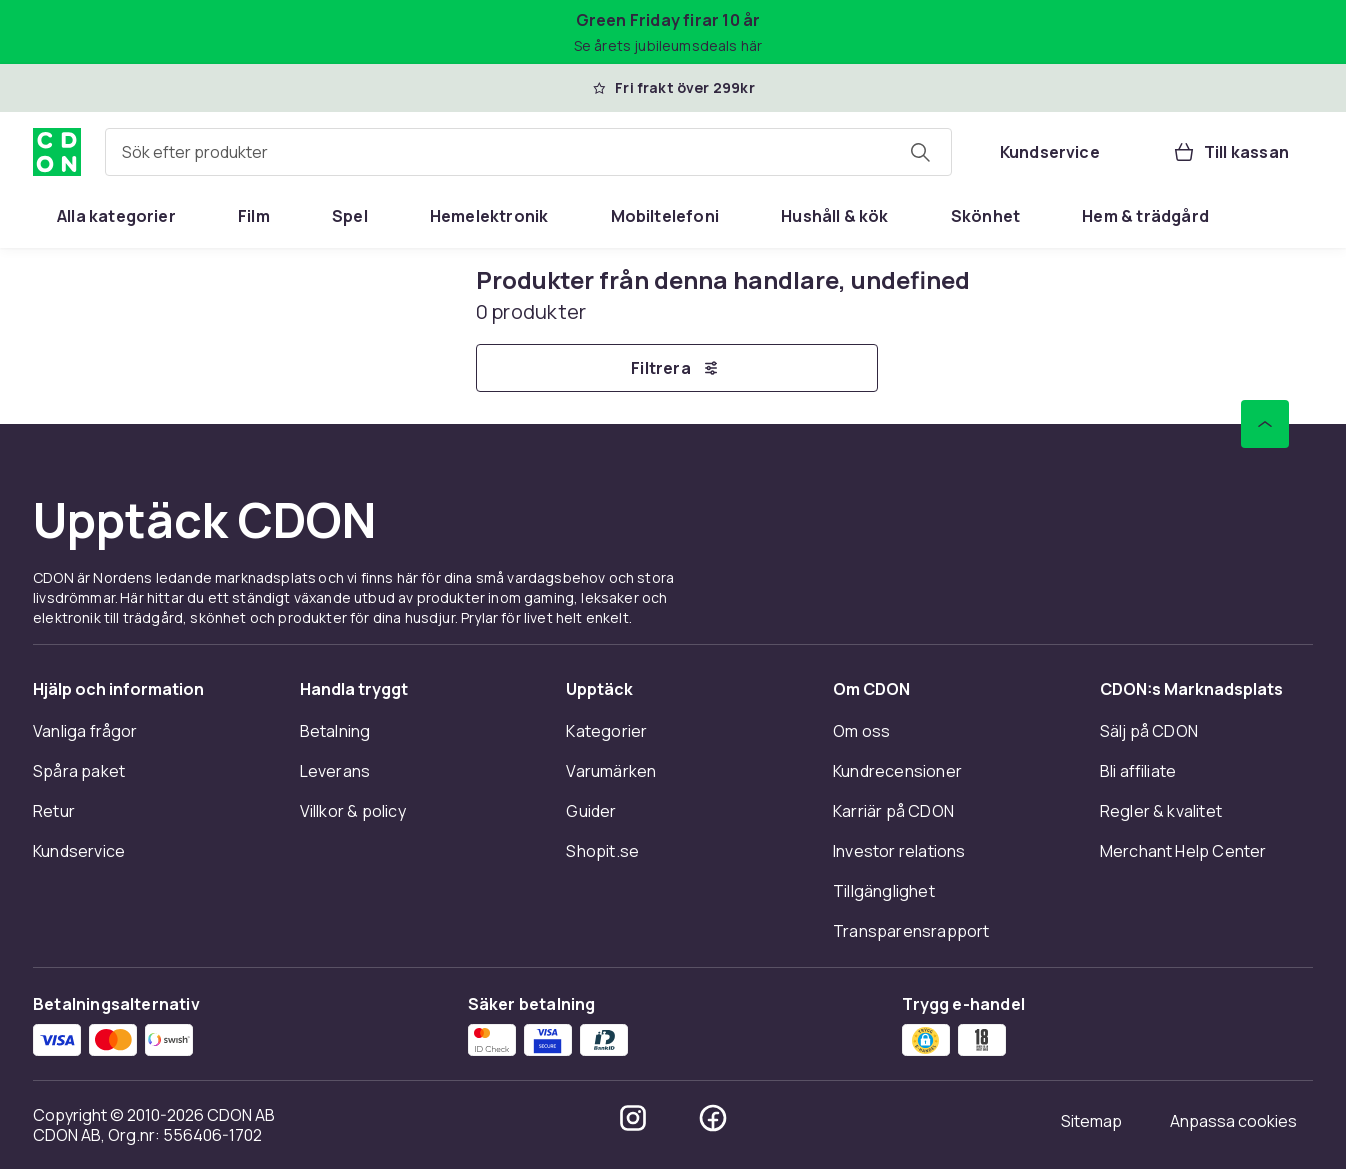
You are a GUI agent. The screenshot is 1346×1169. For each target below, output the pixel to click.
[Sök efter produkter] (920, 152)
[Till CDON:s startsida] (57, 152)
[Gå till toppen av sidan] (1265, 424)
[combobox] (528, 152)
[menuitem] (116, 216)
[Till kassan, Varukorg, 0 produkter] (1230, 152)
